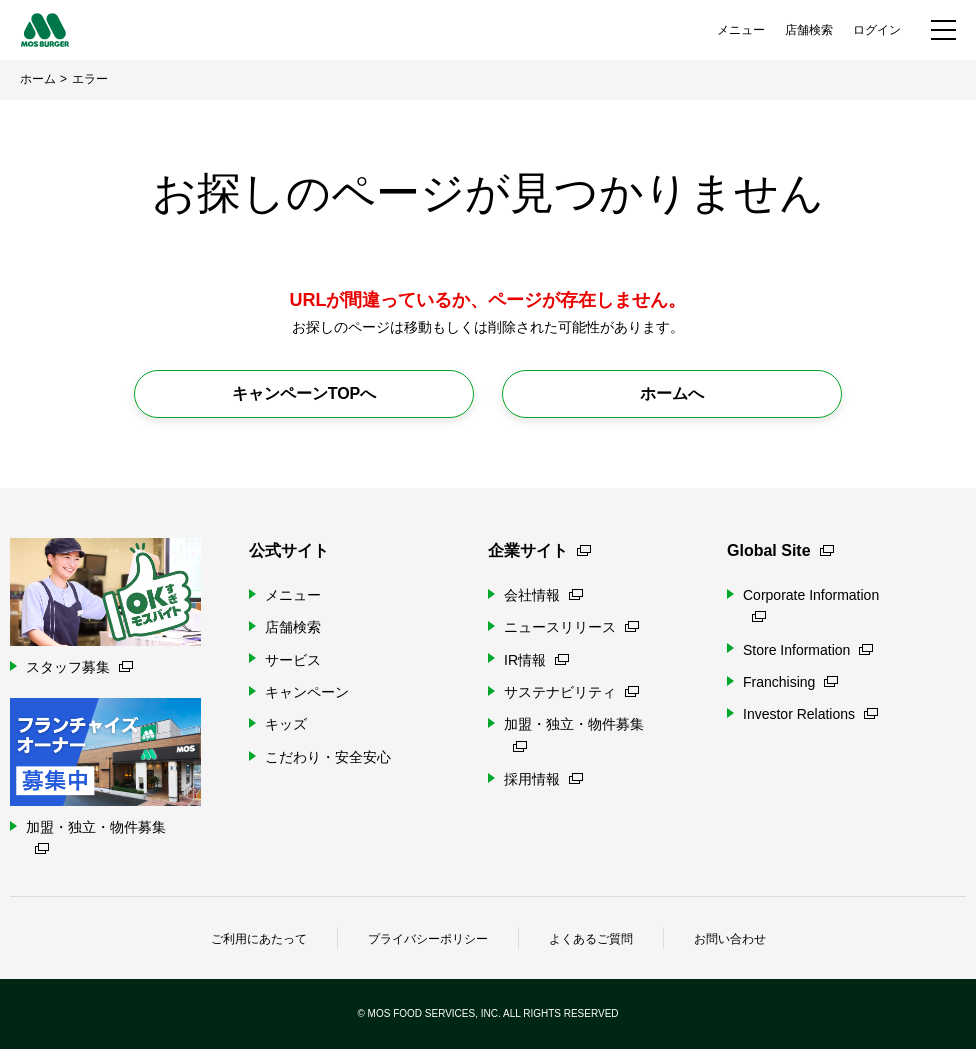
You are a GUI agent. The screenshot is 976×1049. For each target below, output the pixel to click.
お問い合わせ (730, 939)
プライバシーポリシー (428, 939)
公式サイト (289, 550)
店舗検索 (809, 30)
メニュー (741, 30)
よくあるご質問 (591, 939)
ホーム (38, 79)
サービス (293, 660)
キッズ (286, 724)
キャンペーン (307, 692)
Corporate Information (811, 604)
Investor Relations (810, 714)
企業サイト (539, 550)
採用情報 (543, 779)
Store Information (808, 650)
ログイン (877, 30)
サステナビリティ (571, 692)
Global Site (780, 550)
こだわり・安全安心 (328, 757)
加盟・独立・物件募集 (574, 733)
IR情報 (536, 660)
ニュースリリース (571, 627)
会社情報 (543, 595)
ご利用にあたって (259, 939)
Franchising (790, 682)
